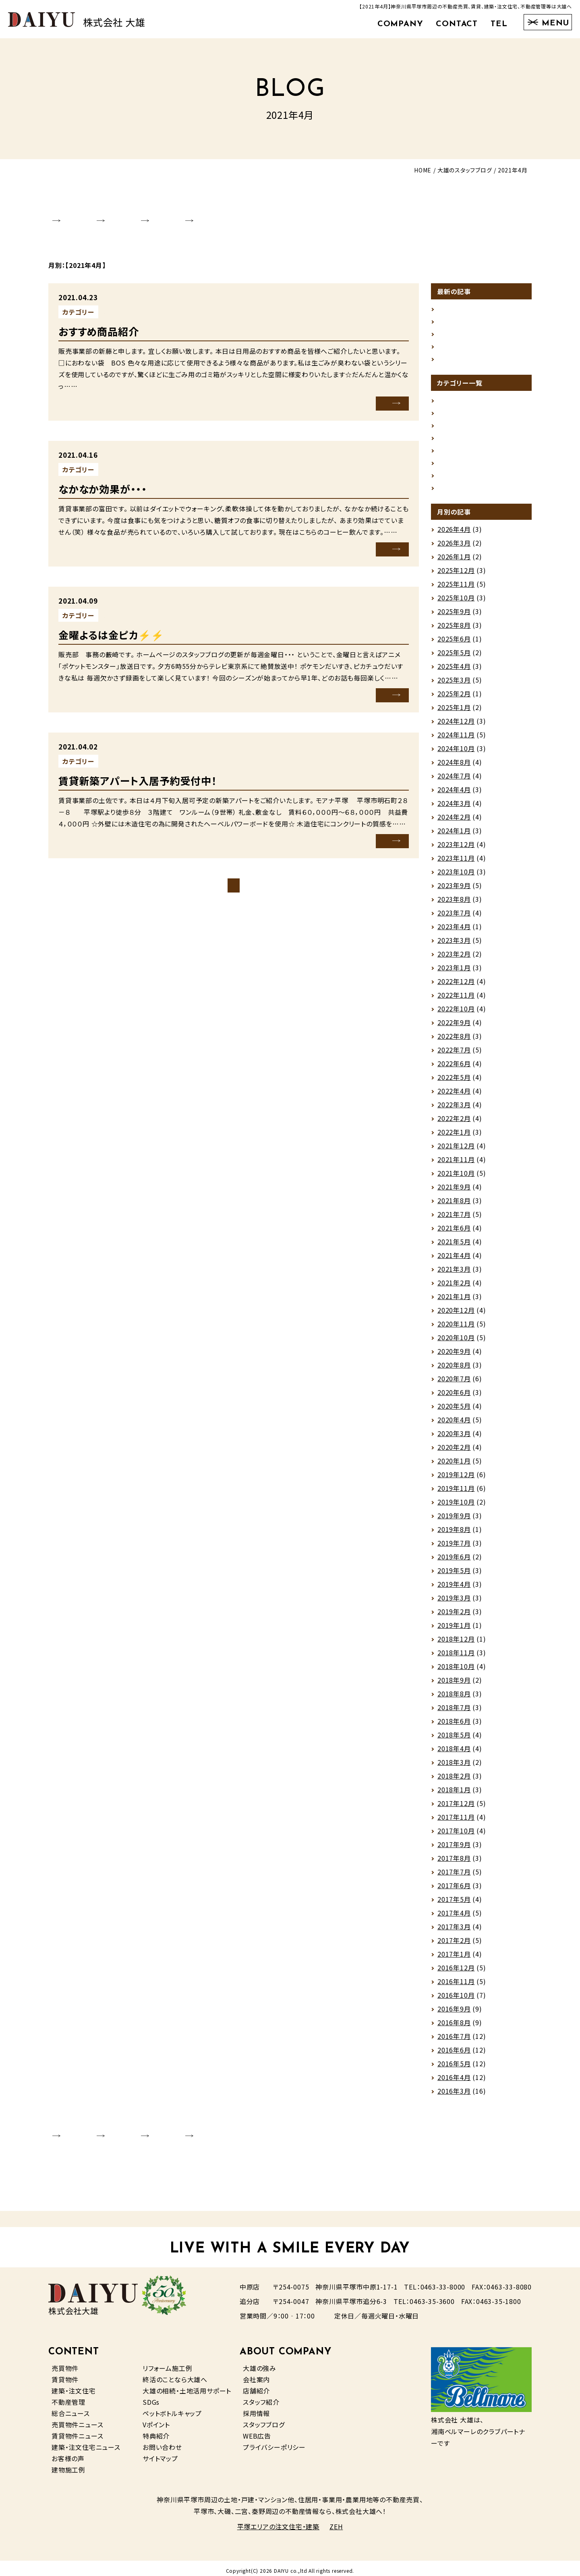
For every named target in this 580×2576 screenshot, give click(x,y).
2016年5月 (454, 2069)
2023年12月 (455, 849)
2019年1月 (454, 1630)
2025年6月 (454, 644)
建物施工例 (68, 2464)
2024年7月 (454, 781)
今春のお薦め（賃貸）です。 (475, 325)
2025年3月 (454, 685)
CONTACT (457, 24)
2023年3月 (454, 945)
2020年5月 (454, 1411)
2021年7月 (454, 1219)
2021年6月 (454, 1233)
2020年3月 (454, 1438)
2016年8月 (454, 2027)
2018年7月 (454, 1712)
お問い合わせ (162, 2442)
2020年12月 (455, 1315)
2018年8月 (454, 1699)
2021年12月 (455, 1151)
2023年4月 (454, 931)
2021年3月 (454, 1274)
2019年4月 (454, 1589)
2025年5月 (454, 657)
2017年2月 (454, 1945)
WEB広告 (257, 2430)
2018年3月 (454, 1767)
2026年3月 (454, 548)
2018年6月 (454, 1726)
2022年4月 (454, 1096)
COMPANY (400, 24)
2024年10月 (455, 753)
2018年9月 (454, 1685)
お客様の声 (68, 2453)
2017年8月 (454, 1863)
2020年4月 (454, 1425)
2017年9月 (454, 1849)
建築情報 (450, 478)
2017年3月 (454, 1932)
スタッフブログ (264, 2419)
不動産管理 (68, 2397)
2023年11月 (455, 863)
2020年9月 (454, 1356)
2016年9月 (454, 2014)
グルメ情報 (453, 409)
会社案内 (256, 2374)
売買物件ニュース (77, 2419)
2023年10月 (455, 877)
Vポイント (156, 2419)
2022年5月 (454, 1082)
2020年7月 (454, 1384)
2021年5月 (454, 1247)
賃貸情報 (117, 750)
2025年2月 (454, 699)
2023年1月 (454, 973)
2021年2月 (454, 1288)
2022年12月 (455, 986)
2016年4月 (454, 2082)
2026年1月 (454, 562)
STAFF (209, 213)
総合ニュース (71, 2408)
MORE (377, 393)
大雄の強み (259, 2363)
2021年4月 (454, 1260)
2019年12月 (455, 1479)
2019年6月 (454, 1562)
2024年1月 (454, 836)
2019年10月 (455, 1507)
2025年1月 (454, 712)
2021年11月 (455, 1164)
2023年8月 (454, 904)
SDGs (151, 2397)
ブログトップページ (233, 875)
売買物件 (65, 2363)
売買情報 (450, 450)
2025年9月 (454, 616)
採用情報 (256, 2408)
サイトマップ (160, 2453)
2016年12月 (455, 1973)
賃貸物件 (65, 2374)
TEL (499, 24)
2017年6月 (454, 1890)
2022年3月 (454, 1110)
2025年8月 (454, 630)
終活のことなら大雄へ (175, 2374)
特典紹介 (156, 2430)
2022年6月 (454, 1068)
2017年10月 (455, 1836)
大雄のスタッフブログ (464, 170)
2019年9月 (454, 1521)
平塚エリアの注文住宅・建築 (278, 2521)
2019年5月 (454, 1575)
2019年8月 (454, 1534)
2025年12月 (455, 575)
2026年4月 (454, 534)
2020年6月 (454, 1397)
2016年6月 (454, 2055)
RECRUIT (272, 213)
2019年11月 (455, 1493)
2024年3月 (454, 808)
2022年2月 (454, 1123)
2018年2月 (454, 1781)
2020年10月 (455, 1342)
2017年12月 (455, 1808)
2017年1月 (454, 1959)
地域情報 (450, 437)
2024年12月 (455, 726)
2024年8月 (454, 767)
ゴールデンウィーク (465, 298)
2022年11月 (455, 1000)
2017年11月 (455, 1822)
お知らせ (450, 396)
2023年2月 (454, 959)
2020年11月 (455, 1329)
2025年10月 (455, 603)
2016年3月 (454, 2096)
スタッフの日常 (459, 423)
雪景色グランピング (465, 353)
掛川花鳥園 (454, 339)
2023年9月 (454, 890)
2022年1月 (454, 1137)
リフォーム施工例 (167, 2363)
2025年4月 (454, 671)
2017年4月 (454, 1918)
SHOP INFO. (141, 213)
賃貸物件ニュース (77, 2430)
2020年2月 (454, 1452)
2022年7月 (454, 1055)
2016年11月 (455, 1986)
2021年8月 (454, 1205)
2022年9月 (454, 1027)
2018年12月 (455, 1644)
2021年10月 (455, 1178)
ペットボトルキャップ (172, 2408)
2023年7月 (454, 918)
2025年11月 (455, 589)
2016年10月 (455, 2000)
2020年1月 (454, 1466)
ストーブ (449, 312)
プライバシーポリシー (274, 2442)
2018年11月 (455, 1658)
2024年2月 (454, 822)
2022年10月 (455, 1014)
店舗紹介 (256, 2385)
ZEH (336, 2521)
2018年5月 (454, 1740)
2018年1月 (454, 1795)
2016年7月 (454, 2041)
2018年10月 (455, 1671)
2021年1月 (454, 1301)
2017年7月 (454, 1877)
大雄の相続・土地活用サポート (187, 2385)
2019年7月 (454, 1548)
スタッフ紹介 (261, 2397)
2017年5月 (454, 1904)
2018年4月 (454, 1753)
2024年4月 (454, 794)
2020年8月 (454, 1370)
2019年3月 (454, 1603)
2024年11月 (455, 740)
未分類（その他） (127, 302)
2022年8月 (454, 1041)
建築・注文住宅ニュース (86, 2442)
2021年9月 (454, 1192)
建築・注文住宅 (74, 2385)
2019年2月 (454, 1616)
